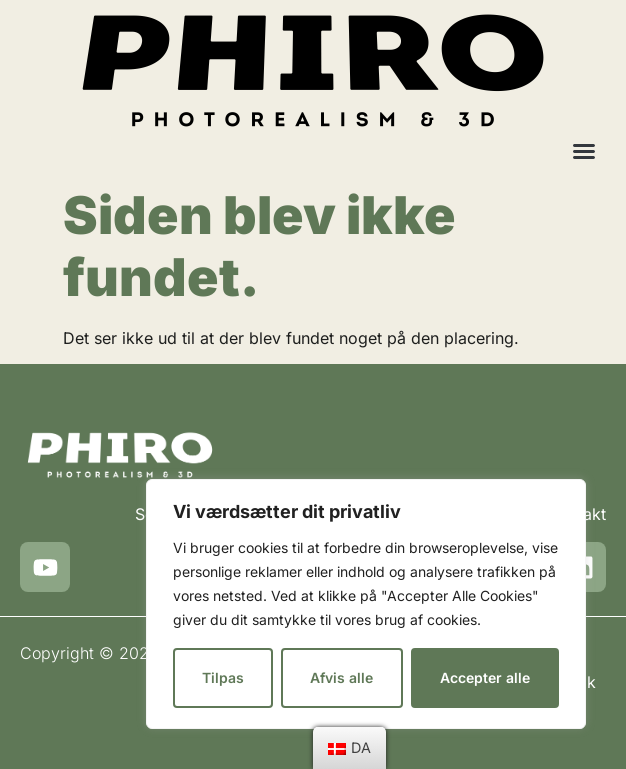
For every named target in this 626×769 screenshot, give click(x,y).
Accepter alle (485, 677)
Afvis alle (341, 677)
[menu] (349, 748)
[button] (584, 151)
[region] (366, 604)
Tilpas (223, 677)
